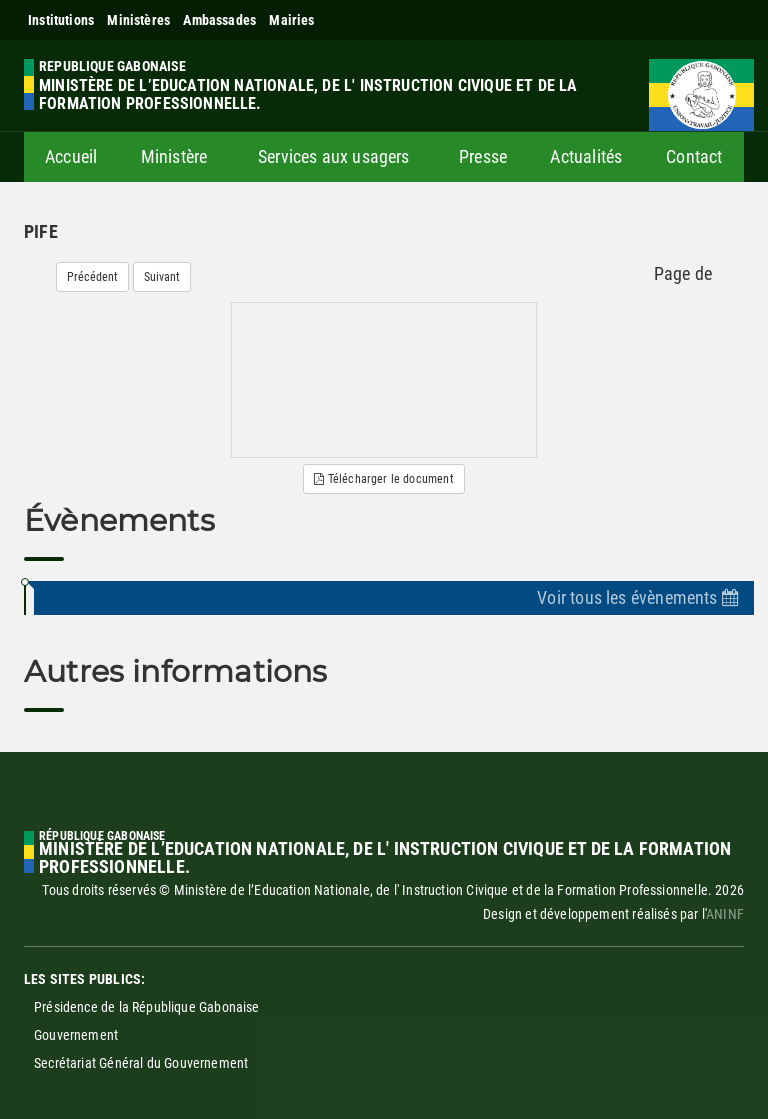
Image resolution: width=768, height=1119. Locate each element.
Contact (694, 156)
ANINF (725, 914)
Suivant (162, 277)
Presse (483, 156)
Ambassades (219, 20)
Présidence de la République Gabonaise (147, 1007)
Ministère (174, 156)
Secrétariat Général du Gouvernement (141, 1063)
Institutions (61, 20)
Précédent (92, 277)
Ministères (138, 20)
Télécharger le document (384, 479)
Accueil (71, 156)
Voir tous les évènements (638, 597)
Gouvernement (76, 1035)
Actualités (586, 156)
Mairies (291, 20)
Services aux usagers (334, 156)
